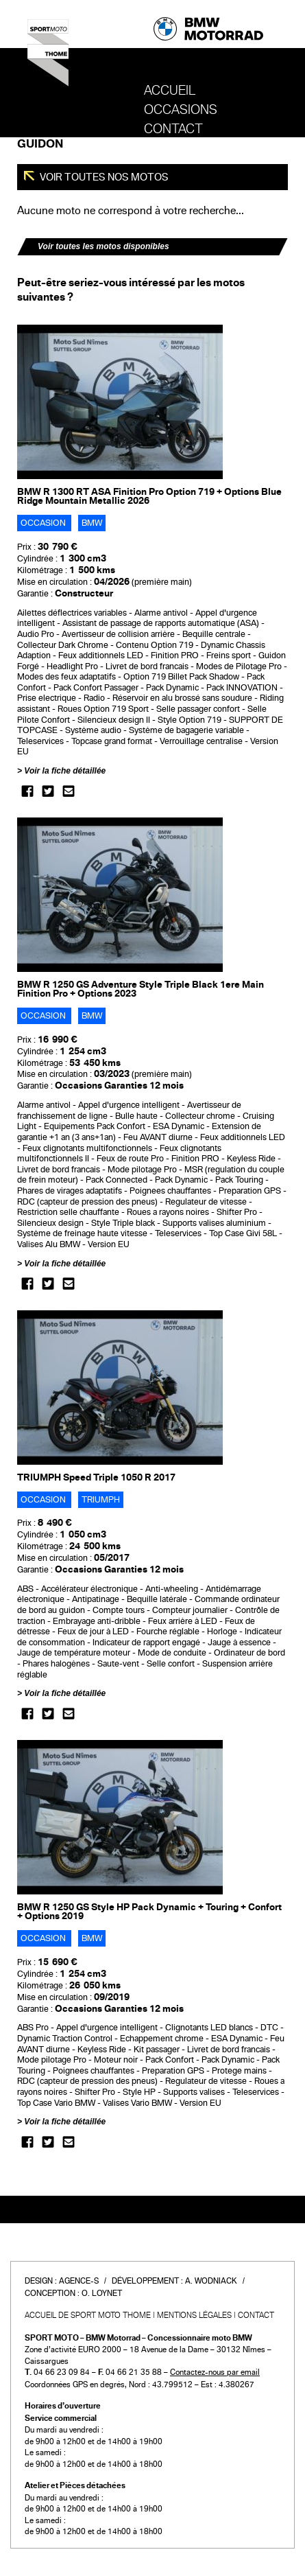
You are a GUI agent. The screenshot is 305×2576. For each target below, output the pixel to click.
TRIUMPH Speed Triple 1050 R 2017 (96, 1477)
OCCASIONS (180, 110)
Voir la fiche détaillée (65, 771)
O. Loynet (102, 2293)
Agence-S (79, 2281)
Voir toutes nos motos (103, 177)
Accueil (169, 90)
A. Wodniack (211, 2281)
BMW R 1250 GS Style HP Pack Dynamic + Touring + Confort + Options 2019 (149, 1911)
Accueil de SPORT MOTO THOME (88, 2315)
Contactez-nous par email (215, 2372)
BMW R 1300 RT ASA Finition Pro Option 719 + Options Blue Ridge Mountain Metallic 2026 (149, 496)
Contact (173, 129)
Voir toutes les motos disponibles (103, 246)
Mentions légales (194, 2315)
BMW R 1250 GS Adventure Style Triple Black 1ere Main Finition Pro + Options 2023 (140, 989)
